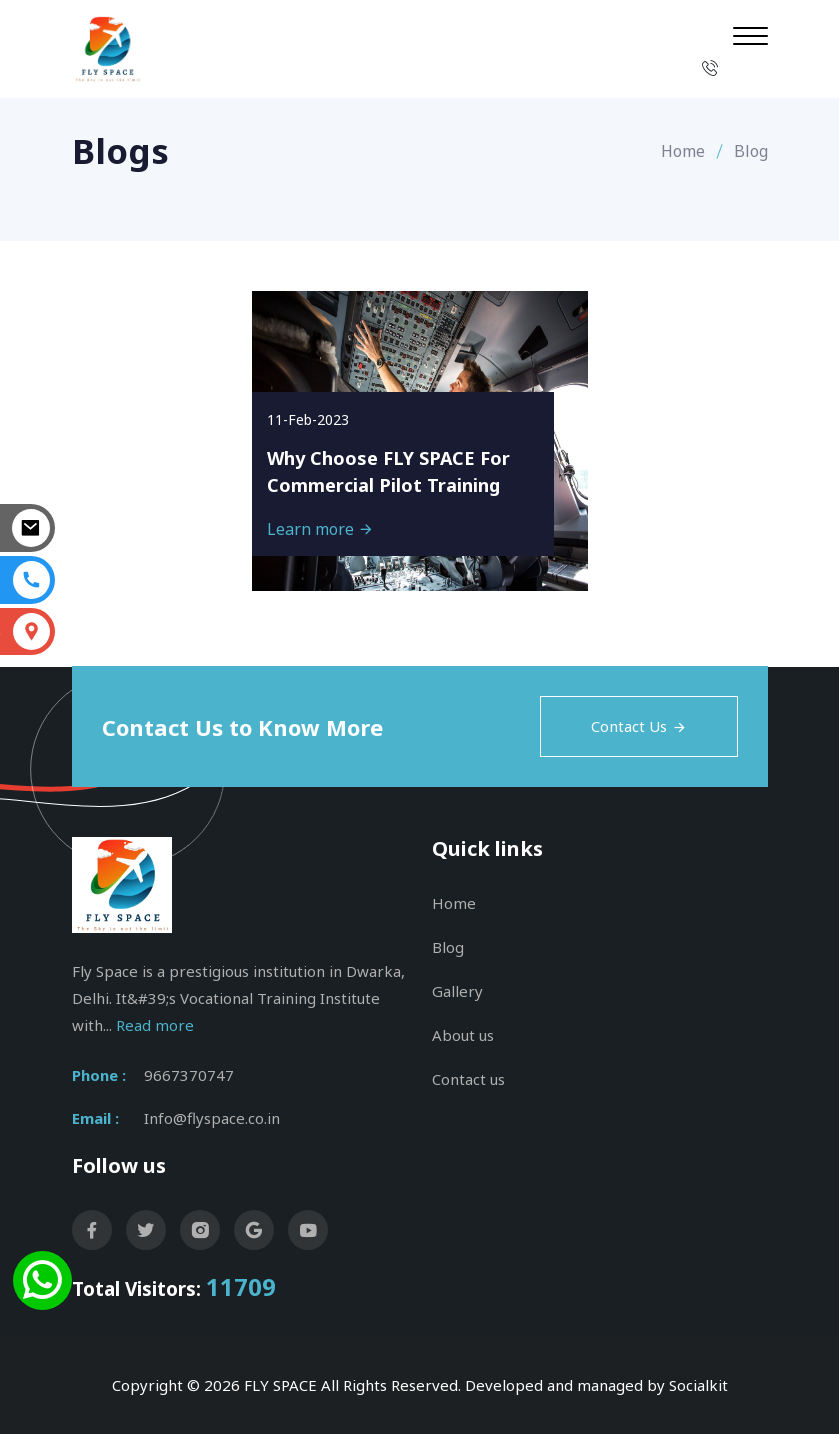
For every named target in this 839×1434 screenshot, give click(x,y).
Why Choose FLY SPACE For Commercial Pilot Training (388, 471)
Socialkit (698, 1385)
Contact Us (639, 726)
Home (683, 151)
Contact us (468, 1079)
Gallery (457, 991)
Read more (155, 1025)
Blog (448, 947)
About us (463, 1035)
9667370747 (189, 1075)
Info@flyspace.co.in (212, 1118)
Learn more (320, 529)
